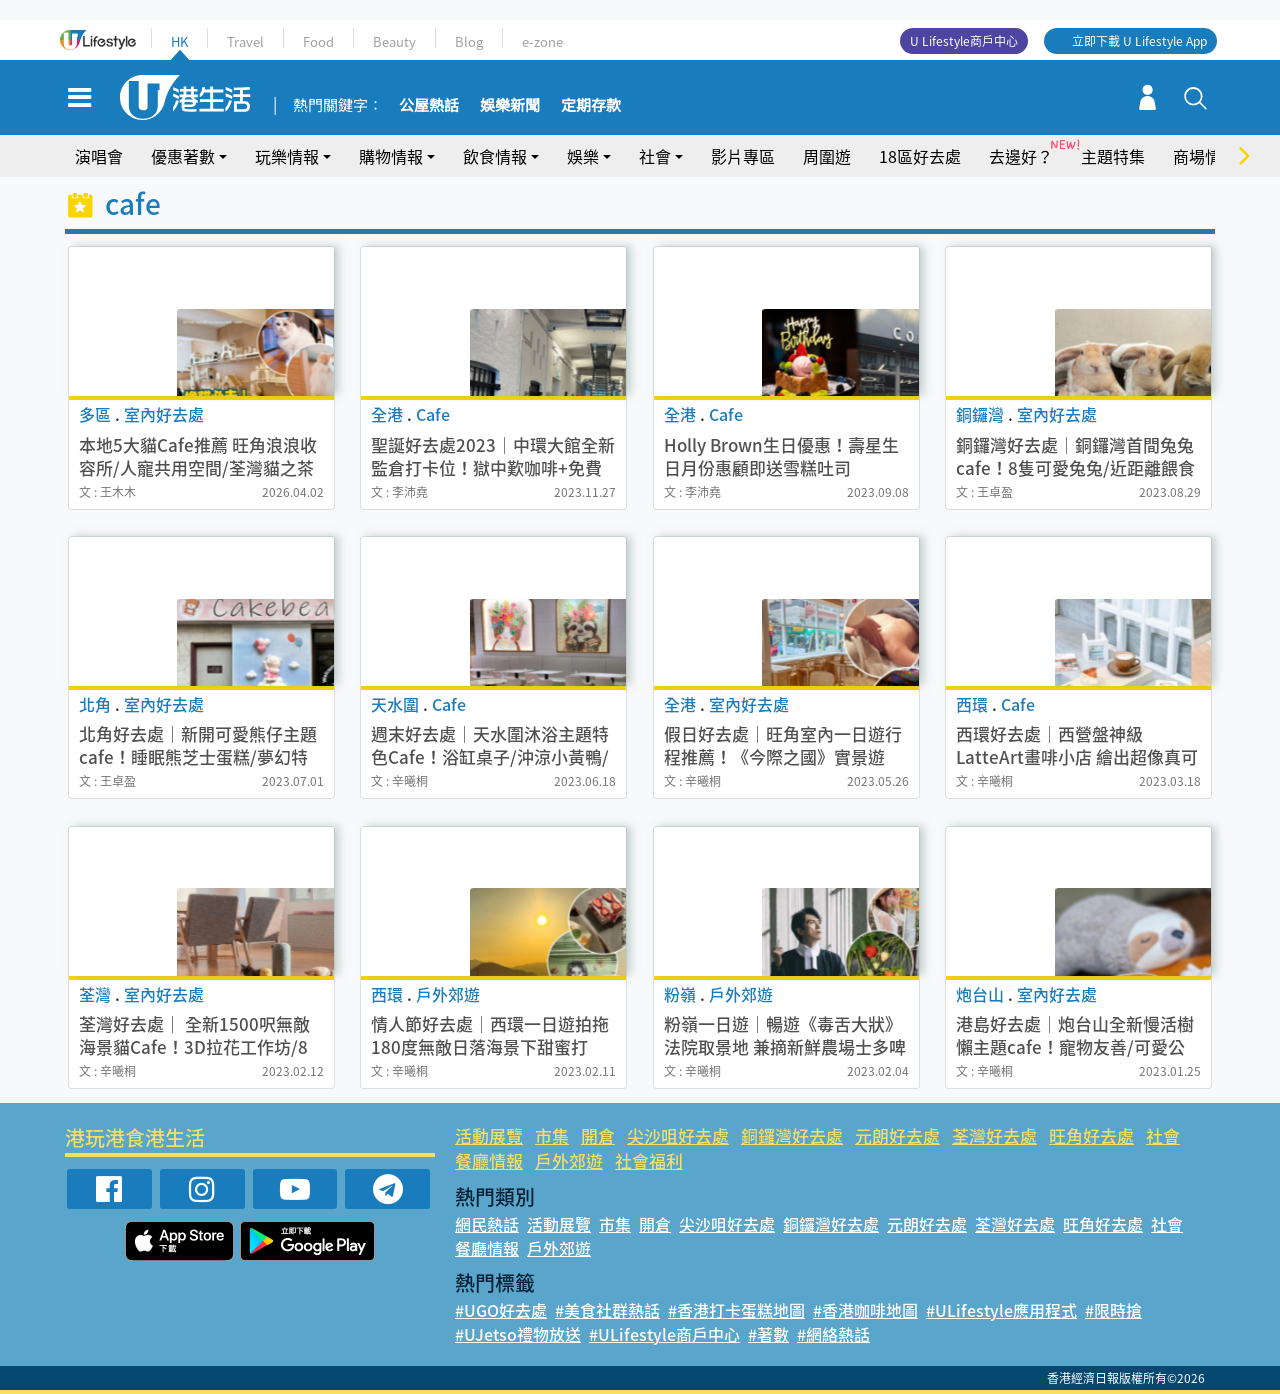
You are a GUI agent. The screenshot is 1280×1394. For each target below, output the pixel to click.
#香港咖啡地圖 (865, 1310)
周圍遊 (827, 156)
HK (179, 41)
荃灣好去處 (994, 1135)
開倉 (598, 1135)
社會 (655, 156)
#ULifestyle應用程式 (1001, 1310)
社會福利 (649, 1160)
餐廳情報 (489, 1160)
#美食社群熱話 (607, 1310)
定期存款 (591, 106)
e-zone (542, 41)
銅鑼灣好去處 (792, 1135)
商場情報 (1205, 156)
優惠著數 (183, 156)
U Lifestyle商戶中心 (964, 41)
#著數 (768, 1334)
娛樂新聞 (510, 106)
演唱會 (99, 156)
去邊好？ (1021, 156)
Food (318, 41)
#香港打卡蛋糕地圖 (736, 1310)
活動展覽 (489, 1135)
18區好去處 (920, 156)
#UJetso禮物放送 (518, 1334)
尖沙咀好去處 (678, 1135)
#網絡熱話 (833, 1334)
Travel (245, 41)
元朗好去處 (897, 1135)
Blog (469, 41)
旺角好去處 (1091, 1135)
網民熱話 (487, 1224)
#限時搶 (1113, 1310)
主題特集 (1113, 156)
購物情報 (391, 156)
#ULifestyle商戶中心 (664, 1334)
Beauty (394, 41)
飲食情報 (495, 156)
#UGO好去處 (501, 1310)
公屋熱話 (429, 106)
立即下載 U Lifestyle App (1139, 41)
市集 (552, 1135)
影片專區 (743, 156)
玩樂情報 (287, 156)
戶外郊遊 (569, 1160)
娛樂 (583, 156)
